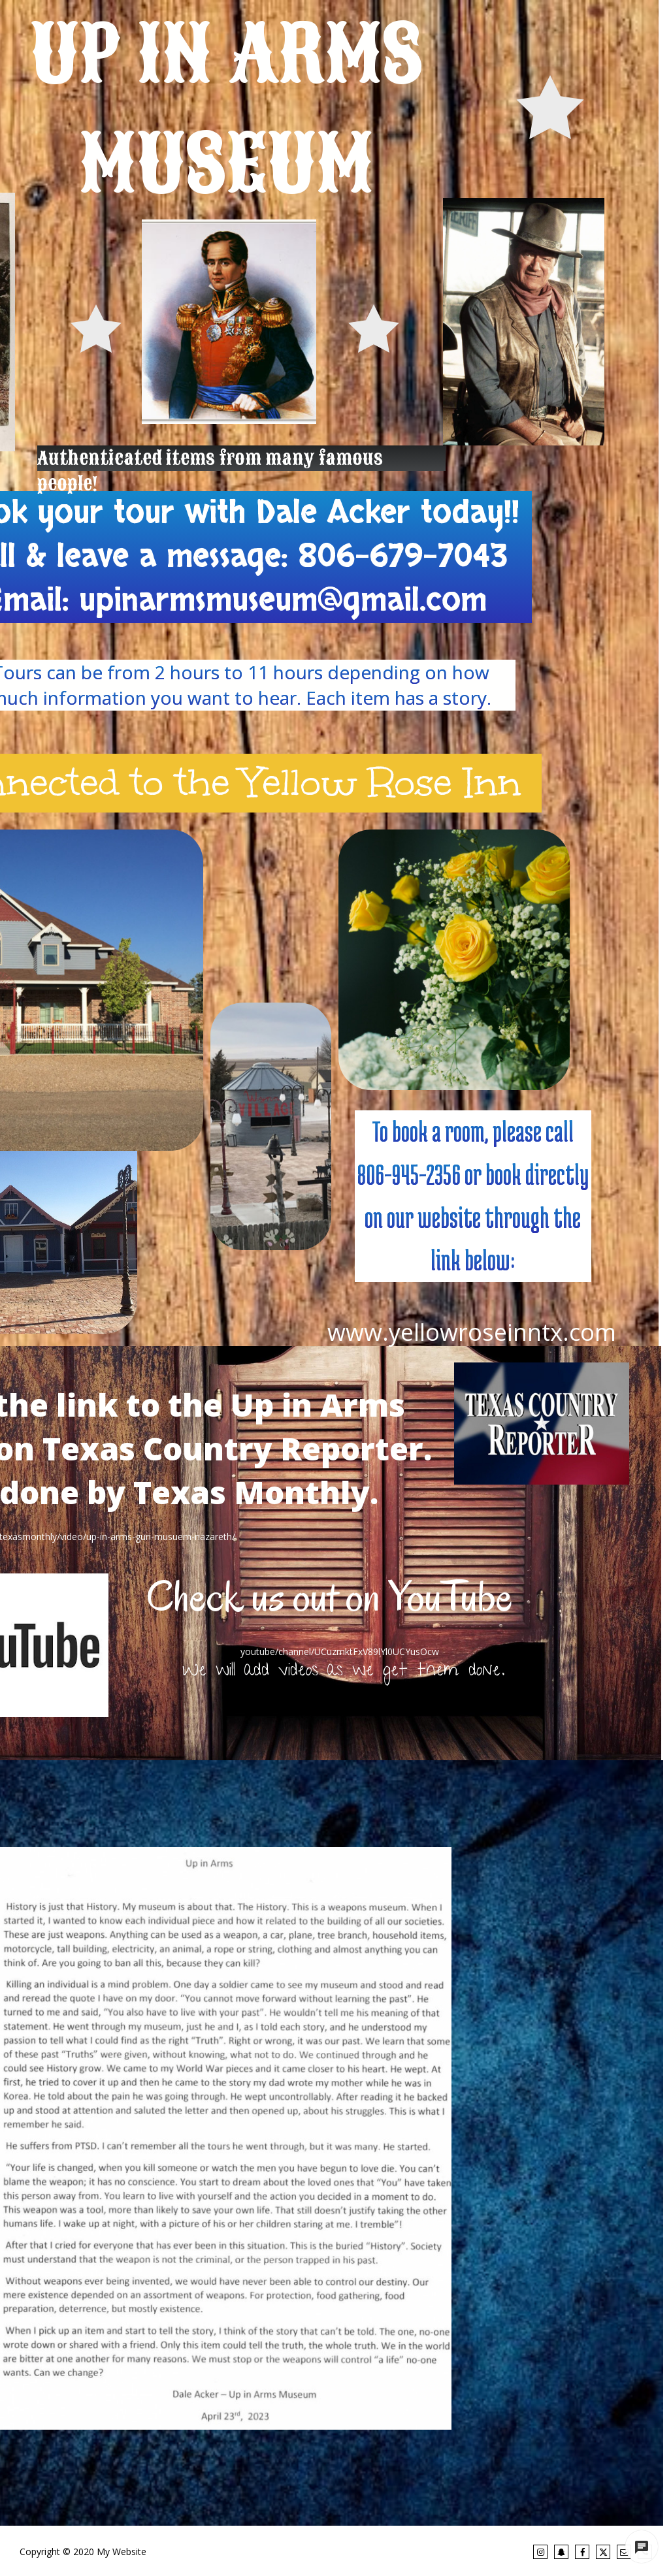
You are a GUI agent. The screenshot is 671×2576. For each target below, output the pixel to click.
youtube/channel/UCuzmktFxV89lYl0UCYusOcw (339, 1651)
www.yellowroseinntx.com (471, 1332)
